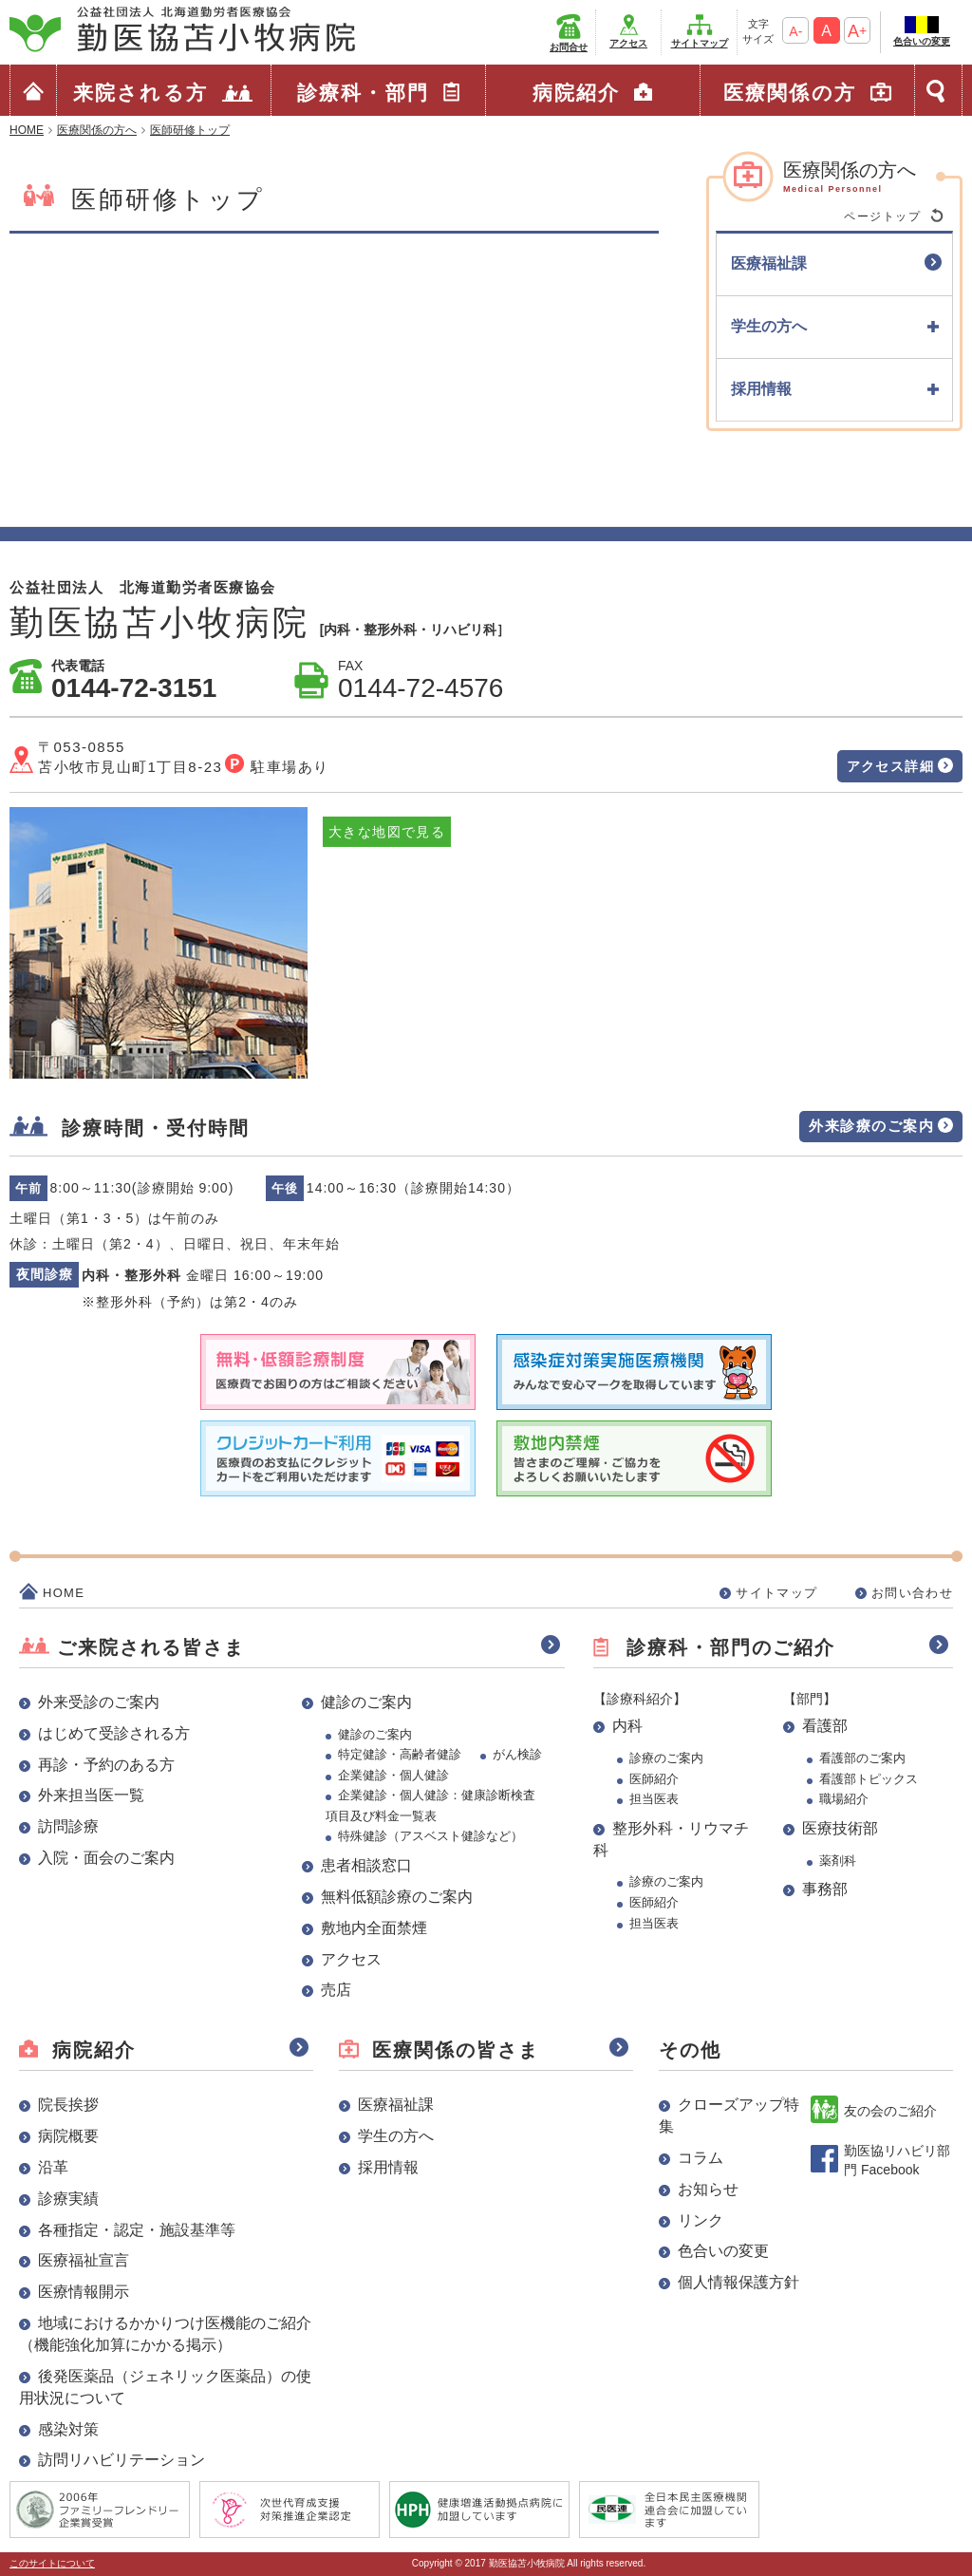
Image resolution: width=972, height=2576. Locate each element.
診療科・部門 (363, 92)
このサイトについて (52, 2563)
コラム (700, 2158)
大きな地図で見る (386, 831)
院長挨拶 (68, 2105)
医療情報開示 (83, 2292)
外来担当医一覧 (91, 1795)
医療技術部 (840, 1828)
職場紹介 (844, 1799)
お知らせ (708, 2189)
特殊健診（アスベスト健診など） (430, 1836)
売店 (336, 1990)
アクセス (628, 43)
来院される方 (140, 92)
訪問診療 (68, 1826)
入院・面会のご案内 (106, 1858)
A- (795, 31)
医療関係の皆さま (455, 2050)
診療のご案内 (666, 1758)
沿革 (53, 2167)
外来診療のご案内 (871, 1126)
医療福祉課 (396, 2105)
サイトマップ (699, 43)
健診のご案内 (366, 1702)
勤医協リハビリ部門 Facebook (897, 2160)
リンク (700, 2220)
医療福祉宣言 (83, 2260)
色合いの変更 (921, 41)
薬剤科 (837, 1860)
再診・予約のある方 (106, 1765)
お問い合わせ (912, 1593)
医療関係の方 (789, 92)
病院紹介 (576, 92)
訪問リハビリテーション (121, 2460)
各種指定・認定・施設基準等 (136, 2230)
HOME (63, 1593)
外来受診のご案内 (98, 1702)
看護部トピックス (868, 1779)
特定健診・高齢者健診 (399, 1754)
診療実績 (68, 2199)
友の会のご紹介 (890, 2110)
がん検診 (517, 1754)
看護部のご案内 (862, 1758)
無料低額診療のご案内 (397, 1897)
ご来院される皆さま (151, 1647)
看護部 (825, 1726)
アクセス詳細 (890, 766)
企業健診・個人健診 (393, 1775)
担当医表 (654, 1799)
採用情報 (388, 2167)
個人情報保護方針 (738, 2282)
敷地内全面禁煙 (374, 1928)
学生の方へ (396, 2136)
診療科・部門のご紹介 (730, 1647)
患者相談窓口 (366, 1865)
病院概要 (68, 2136)
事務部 (825, 1889)
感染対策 (68, 2429)
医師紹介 (654, 1779)
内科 (627, 1726)
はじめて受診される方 (114, 1733)
